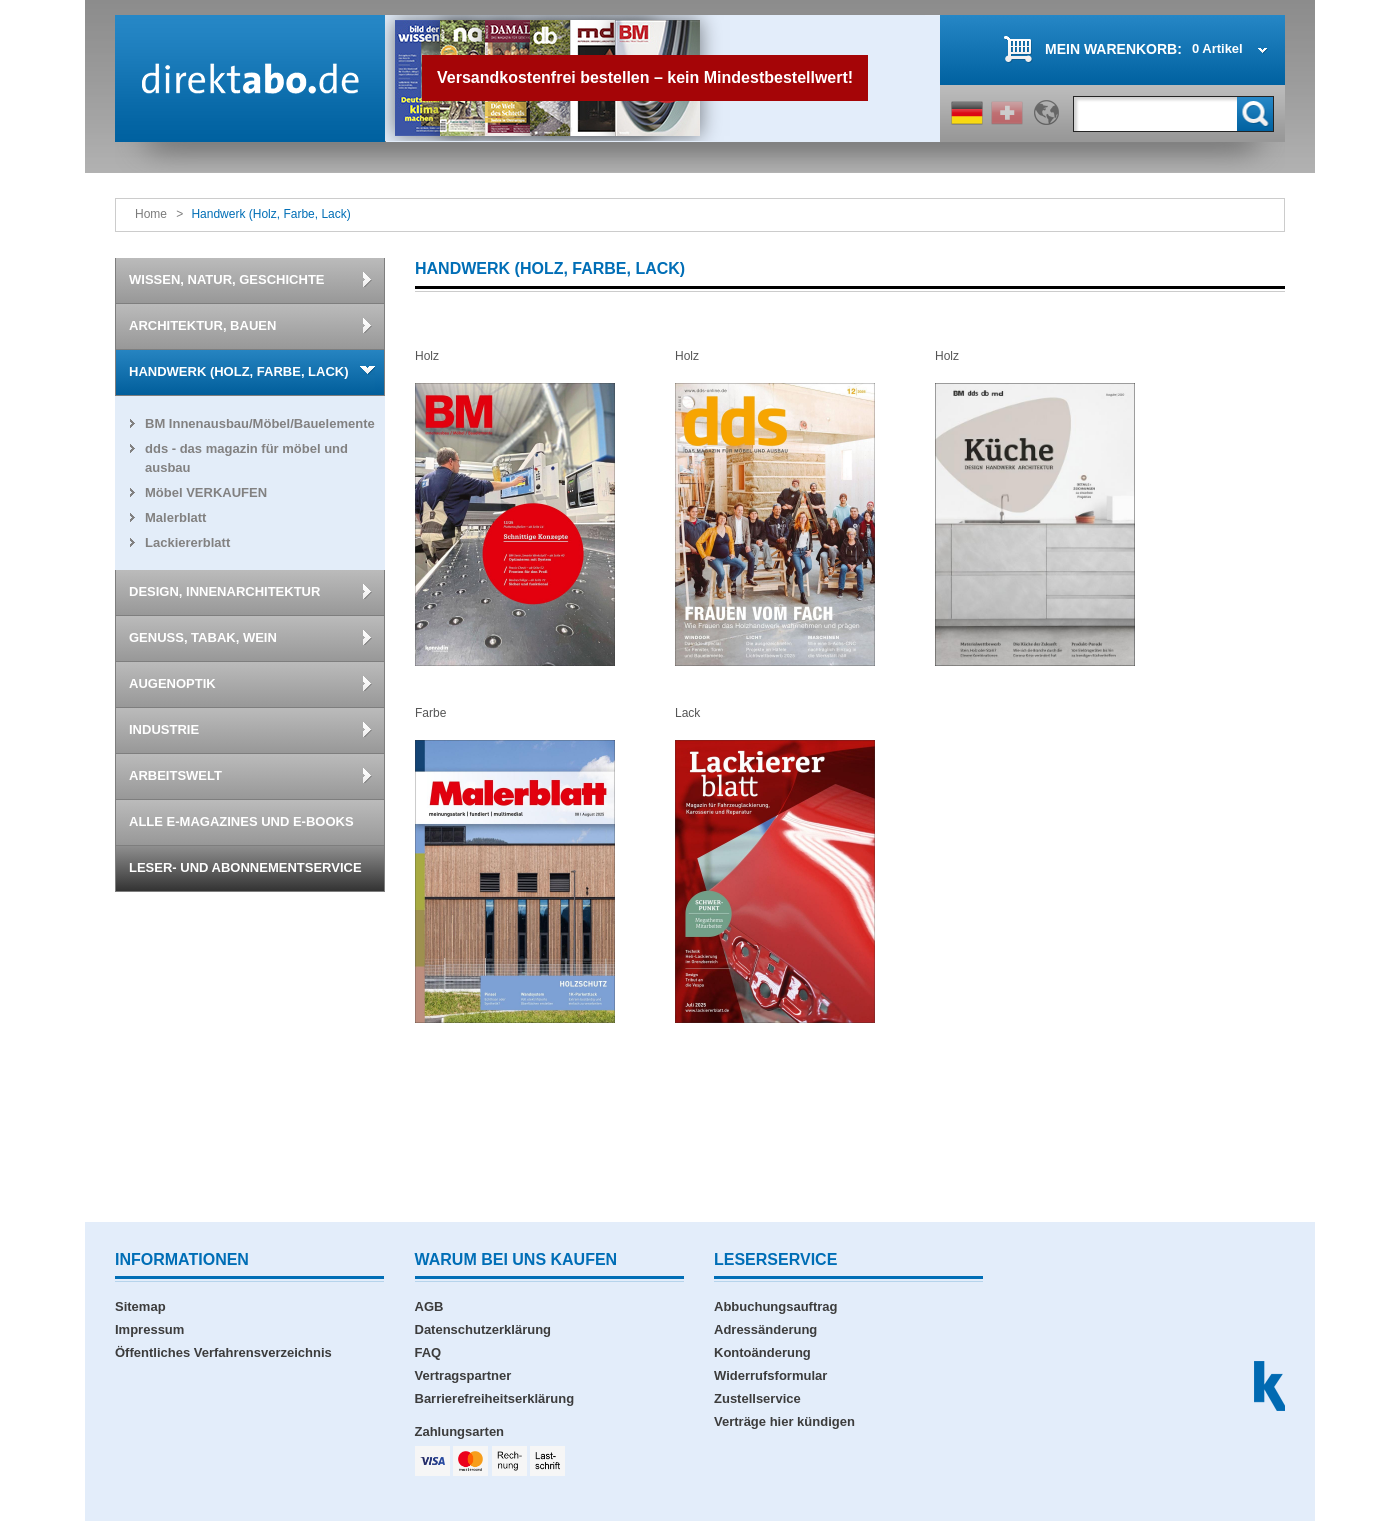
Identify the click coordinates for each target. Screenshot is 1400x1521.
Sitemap (140, 1306)
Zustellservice (757, 1398)
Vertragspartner (463, 1375)
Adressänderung (765, 1329)
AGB (429, 1306)
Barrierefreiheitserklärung (495, 1398)
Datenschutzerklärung (483, 1329)
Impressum (149, 1329)
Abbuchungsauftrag (776, 1306)
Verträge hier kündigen (784, 1421)
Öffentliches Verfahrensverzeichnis (223, 1352)
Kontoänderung (762, 1352)
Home (151, 214)
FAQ (428, 1352)
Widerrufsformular (770, 1375)
